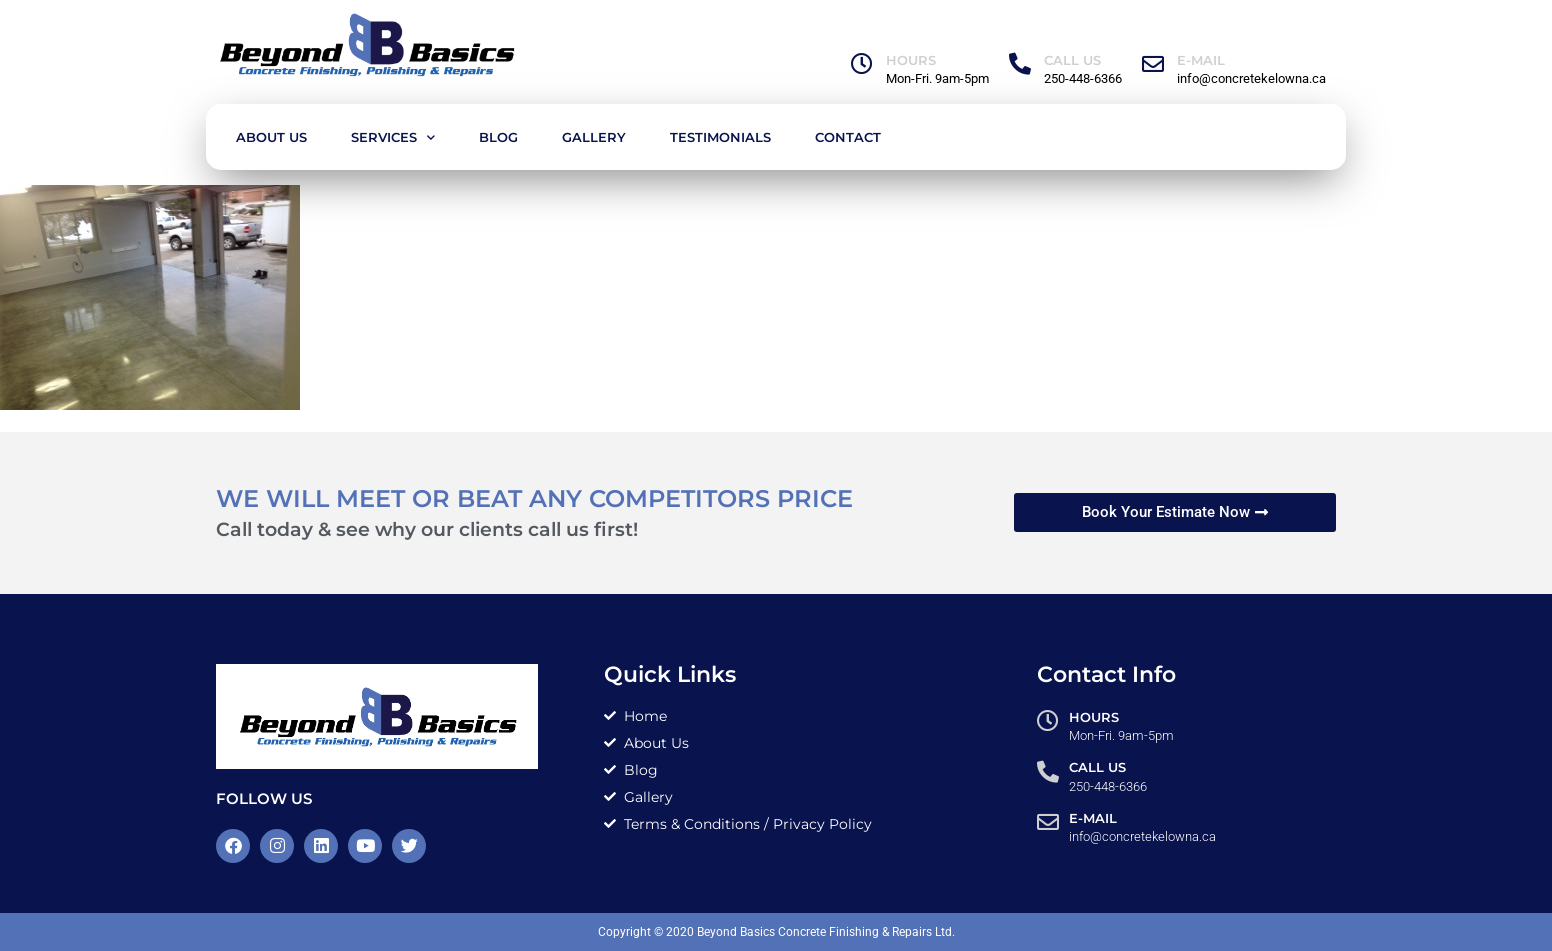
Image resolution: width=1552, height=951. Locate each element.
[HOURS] (862, 64)
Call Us (1072, 60)
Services (393, 137)
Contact (848, 137)
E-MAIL (1201, 60)
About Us (271, 137)
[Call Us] (1020, 64)
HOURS (911, 60)
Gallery (594, 137)
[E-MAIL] (1153, 64)
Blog (498, 137)
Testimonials (720, 137)
